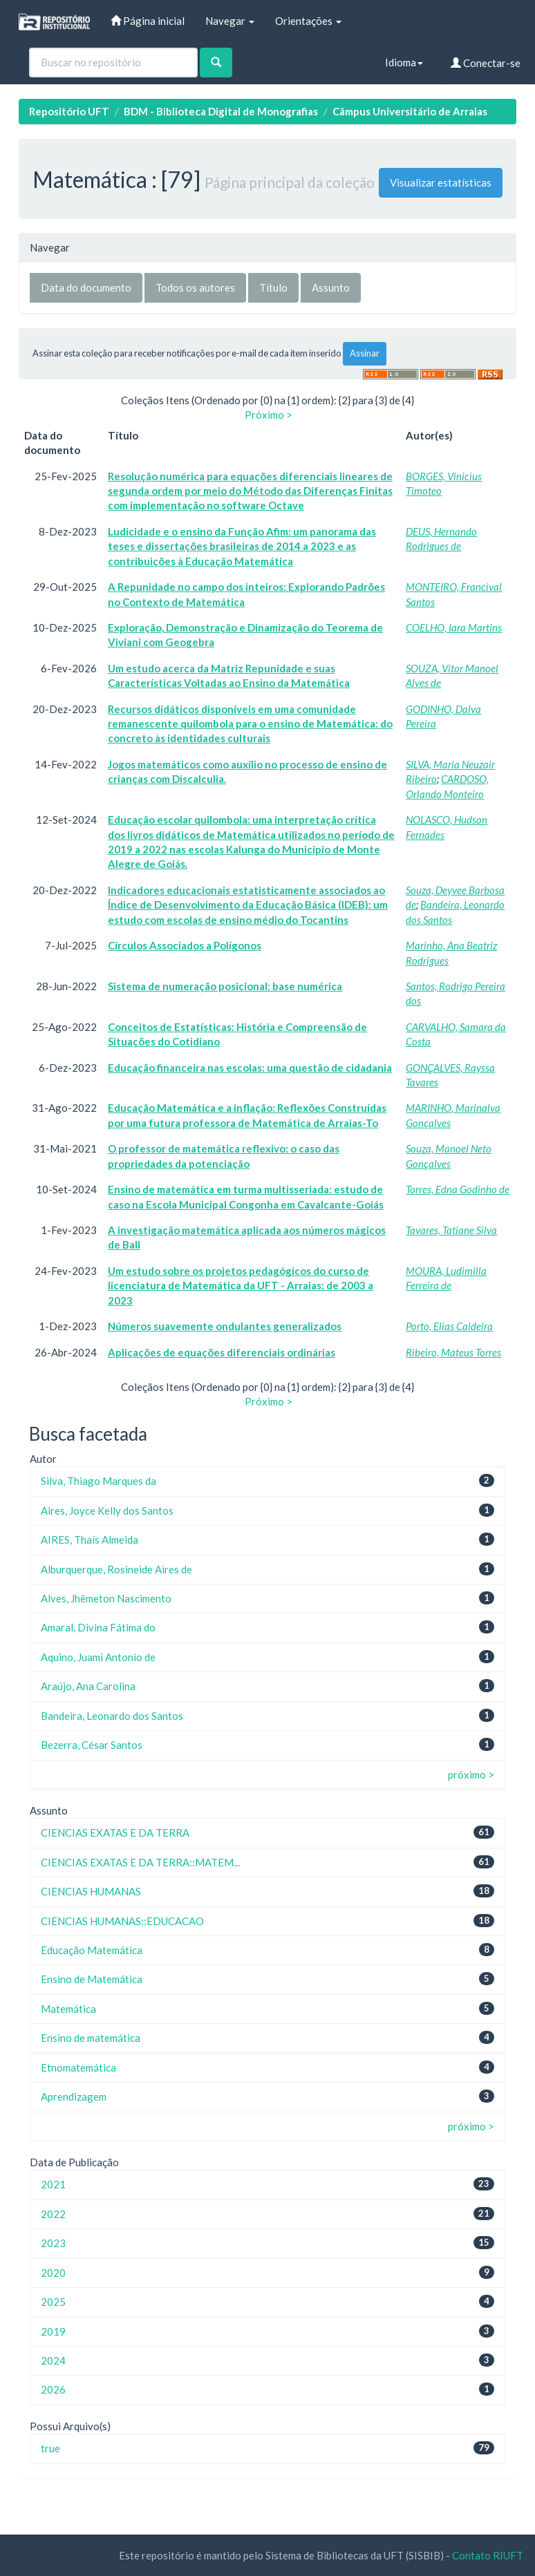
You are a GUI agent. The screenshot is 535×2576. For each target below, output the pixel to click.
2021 (53, 2184)
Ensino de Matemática (91, 1979)
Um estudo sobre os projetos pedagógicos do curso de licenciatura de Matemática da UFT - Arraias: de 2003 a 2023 (240, 1286)
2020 (53, 2272)
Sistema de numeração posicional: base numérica (225, 986)
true (50, 2448)
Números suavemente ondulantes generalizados (224, 1326)
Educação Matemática (91, 1950)
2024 (53, 2360)
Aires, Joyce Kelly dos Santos (107, 1510)
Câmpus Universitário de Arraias (409, 111)
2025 (53, 2301)
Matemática (68, 2008)
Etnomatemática (78, 2067)
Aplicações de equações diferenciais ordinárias (221, 1352)
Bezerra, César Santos (91, 1745)
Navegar (229, 21)
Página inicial (148, 21)
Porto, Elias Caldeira (449, 1326)
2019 (53, 2331)
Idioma (404, 62)
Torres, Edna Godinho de (457, 1189)
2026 (53, 2389)
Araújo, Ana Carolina (88, 1686)
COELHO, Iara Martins (454, 627)
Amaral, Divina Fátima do (98, 1627)
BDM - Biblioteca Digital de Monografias (221, 111)
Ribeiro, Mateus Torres (453, 1352)
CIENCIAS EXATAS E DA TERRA (115, 1832)
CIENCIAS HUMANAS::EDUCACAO (122, 1921)
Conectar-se (485, 63)
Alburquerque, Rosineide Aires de (116, 1569)
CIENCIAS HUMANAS (91, 1891)
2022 (53, 2214)
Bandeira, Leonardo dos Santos (112, 1716)
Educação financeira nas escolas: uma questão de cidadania (250, 1067)
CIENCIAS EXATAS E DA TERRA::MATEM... (140, 1862)
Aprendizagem (73, 2096)
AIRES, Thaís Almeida (89, 1539)
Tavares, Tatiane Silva (451, 1230)
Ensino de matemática (90, 2038)
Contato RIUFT (487, 2555)
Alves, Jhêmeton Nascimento (106, 1598)
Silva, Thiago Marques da (98, 1481)
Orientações (308, 21)
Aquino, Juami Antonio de (98, 1657)
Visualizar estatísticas (440, 182)
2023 (53, 2243)
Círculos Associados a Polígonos (184, 945)
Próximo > (268, 414)
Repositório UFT (69, 111)
